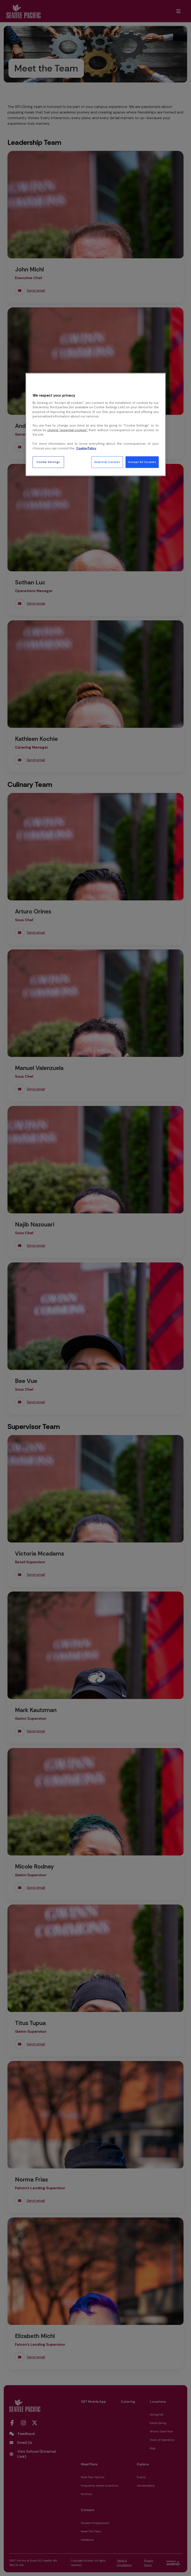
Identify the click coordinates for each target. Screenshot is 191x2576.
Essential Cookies (107, 462)
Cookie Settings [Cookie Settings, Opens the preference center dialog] (48, 462)
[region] (95, 424)
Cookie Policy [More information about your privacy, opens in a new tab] (86, 448)
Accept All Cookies (142, 462)
